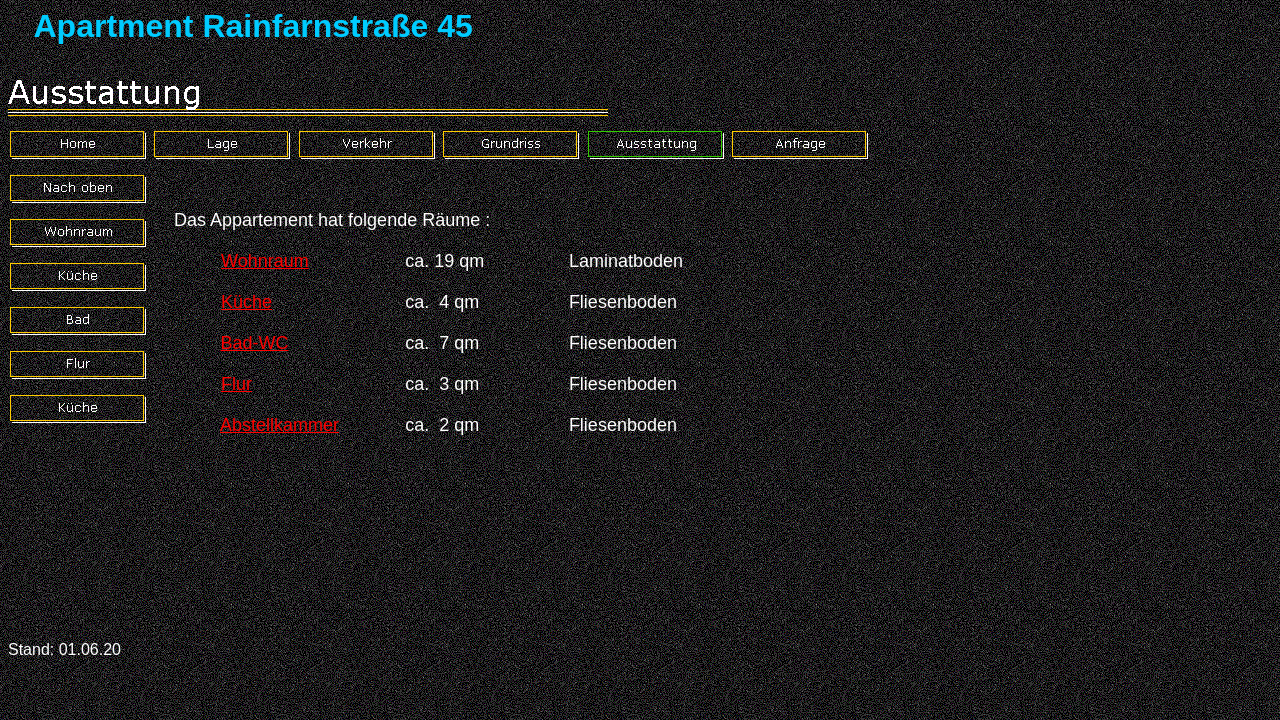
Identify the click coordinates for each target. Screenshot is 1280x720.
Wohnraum (265, 261)
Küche (246, 302)
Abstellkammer (279, 425)
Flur (236, 384)
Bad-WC (254, 343)
